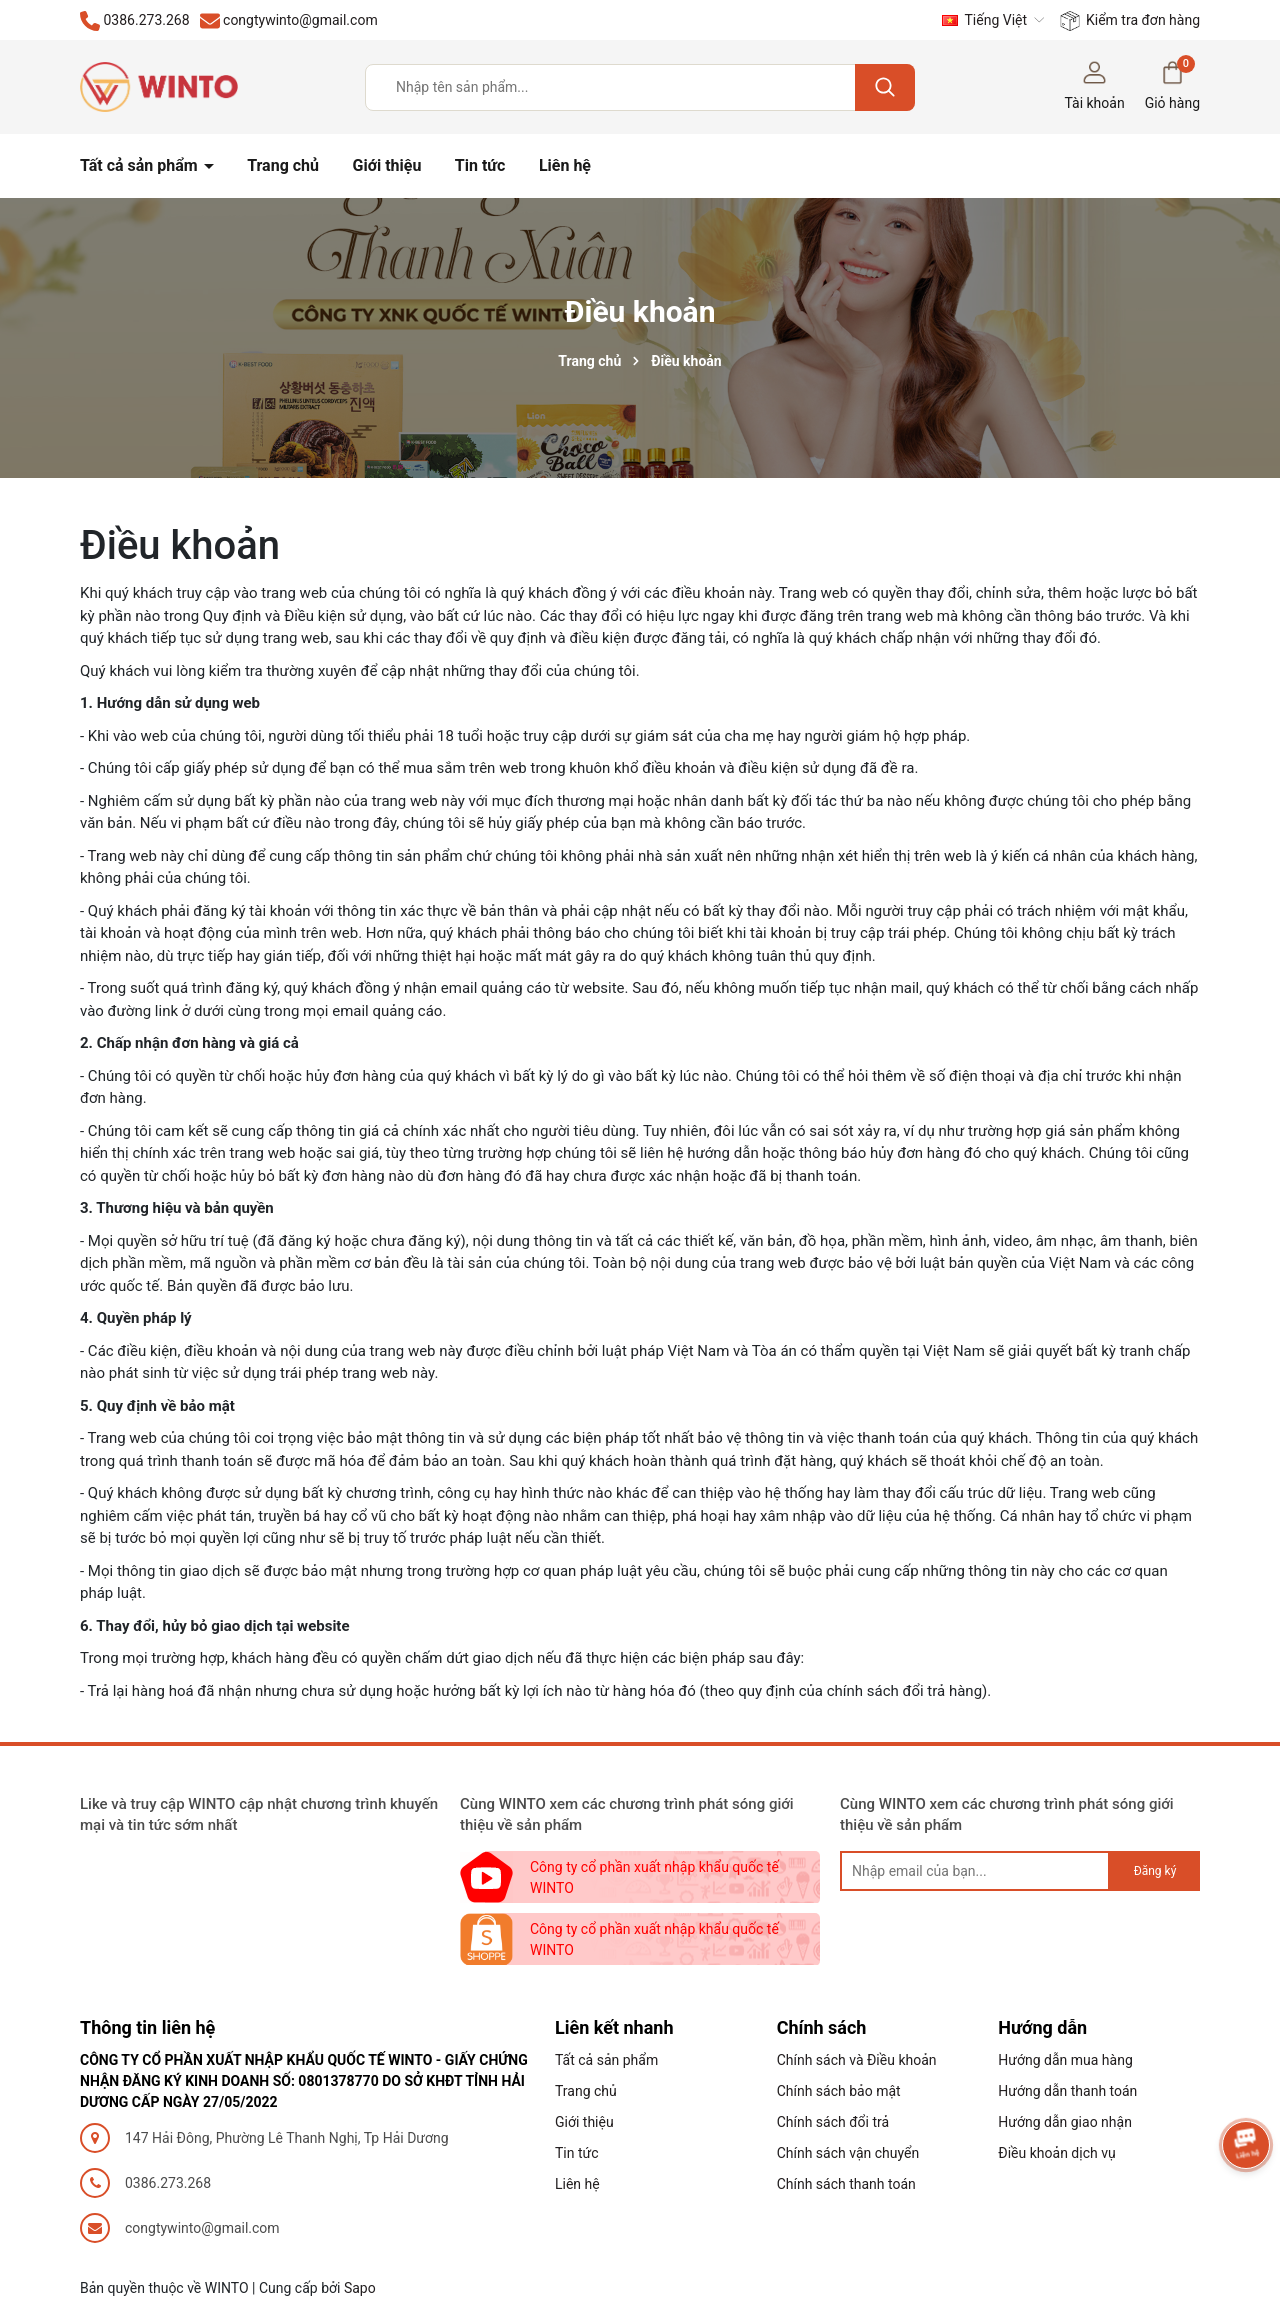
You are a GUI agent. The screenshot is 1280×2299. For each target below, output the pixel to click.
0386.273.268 (168, 2183)
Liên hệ (565, 165)
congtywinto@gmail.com (202, 2228)
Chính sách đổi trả (833, 2122)
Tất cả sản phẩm (141, 165)
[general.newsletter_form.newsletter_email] (975, 1871)
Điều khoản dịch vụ (1056, 2153)
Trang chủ (283, 165)
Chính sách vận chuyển (848, 2153)
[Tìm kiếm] (885, 87)
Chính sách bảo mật (839, 2091)
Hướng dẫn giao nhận (1065, 2122)
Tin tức (480, 165)
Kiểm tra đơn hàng (1130, 21)
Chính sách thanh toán (846, 2184)
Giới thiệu (387, 165)
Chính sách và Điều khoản (857, 2060)
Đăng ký (1155, 1871)
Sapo (360, 2288)
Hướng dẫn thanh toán (1067, 2091)
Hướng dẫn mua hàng (1065, 2060)
